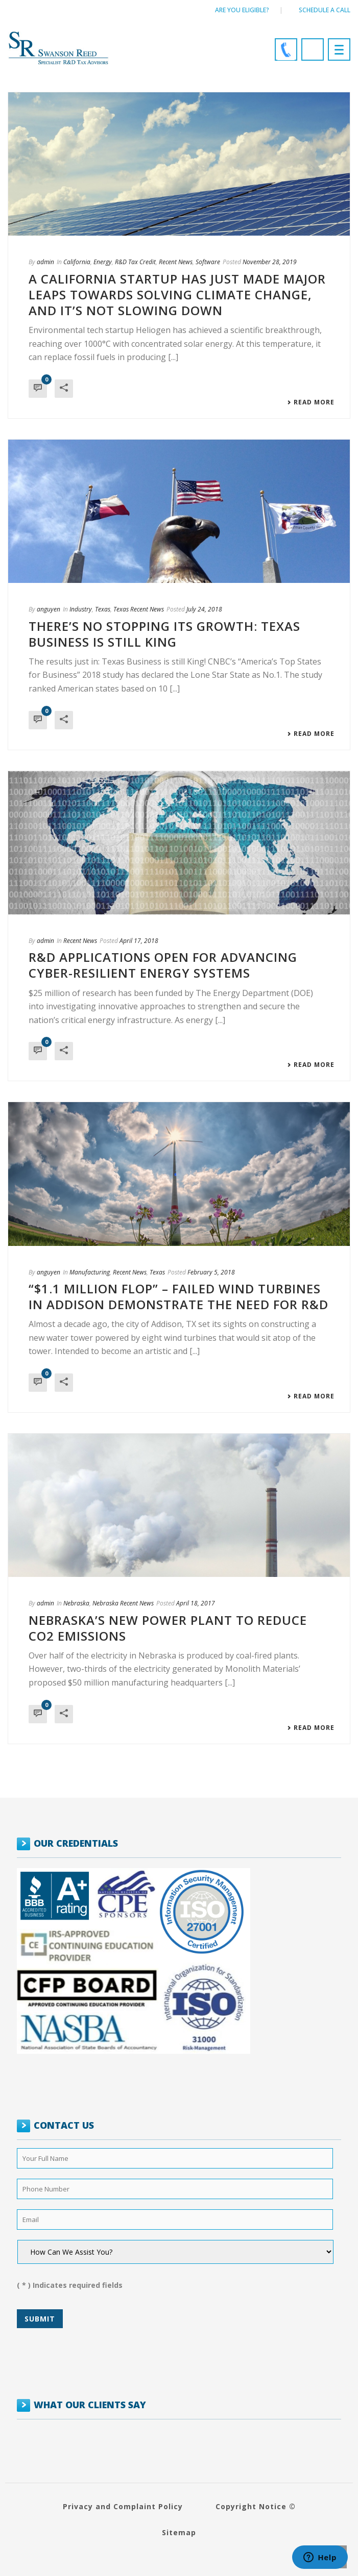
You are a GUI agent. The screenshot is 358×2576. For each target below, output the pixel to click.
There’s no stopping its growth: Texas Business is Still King (164, 634)
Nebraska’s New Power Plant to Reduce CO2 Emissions (168, 1628)
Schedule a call (324, 10)
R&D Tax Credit (135, 262)
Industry (80, 609)
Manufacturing (89, 1272)
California (76, 262)
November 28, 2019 (270, 262)
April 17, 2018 (139, 940)
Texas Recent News (138, 609)
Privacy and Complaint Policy (123, 2506)
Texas (102, 609)
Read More (311, 402)
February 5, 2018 (211, 1272)
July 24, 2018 (204, 609)
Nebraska (76, 1603)
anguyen (48, 609)
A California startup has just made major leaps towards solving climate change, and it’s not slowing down (177, 294)
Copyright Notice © (256, 2506)
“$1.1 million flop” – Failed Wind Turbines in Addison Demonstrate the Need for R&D (178, 1296)
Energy (102, 262)
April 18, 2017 (195, 1603)
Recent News (176, 262)
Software (208, 262)
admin (45, 262)
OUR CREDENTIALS (76, 1843)
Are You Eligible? (242, 10)
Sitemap (179, 2532)
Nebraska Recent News (123, 1603)
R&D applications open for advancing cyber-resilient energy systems (163, 965)
